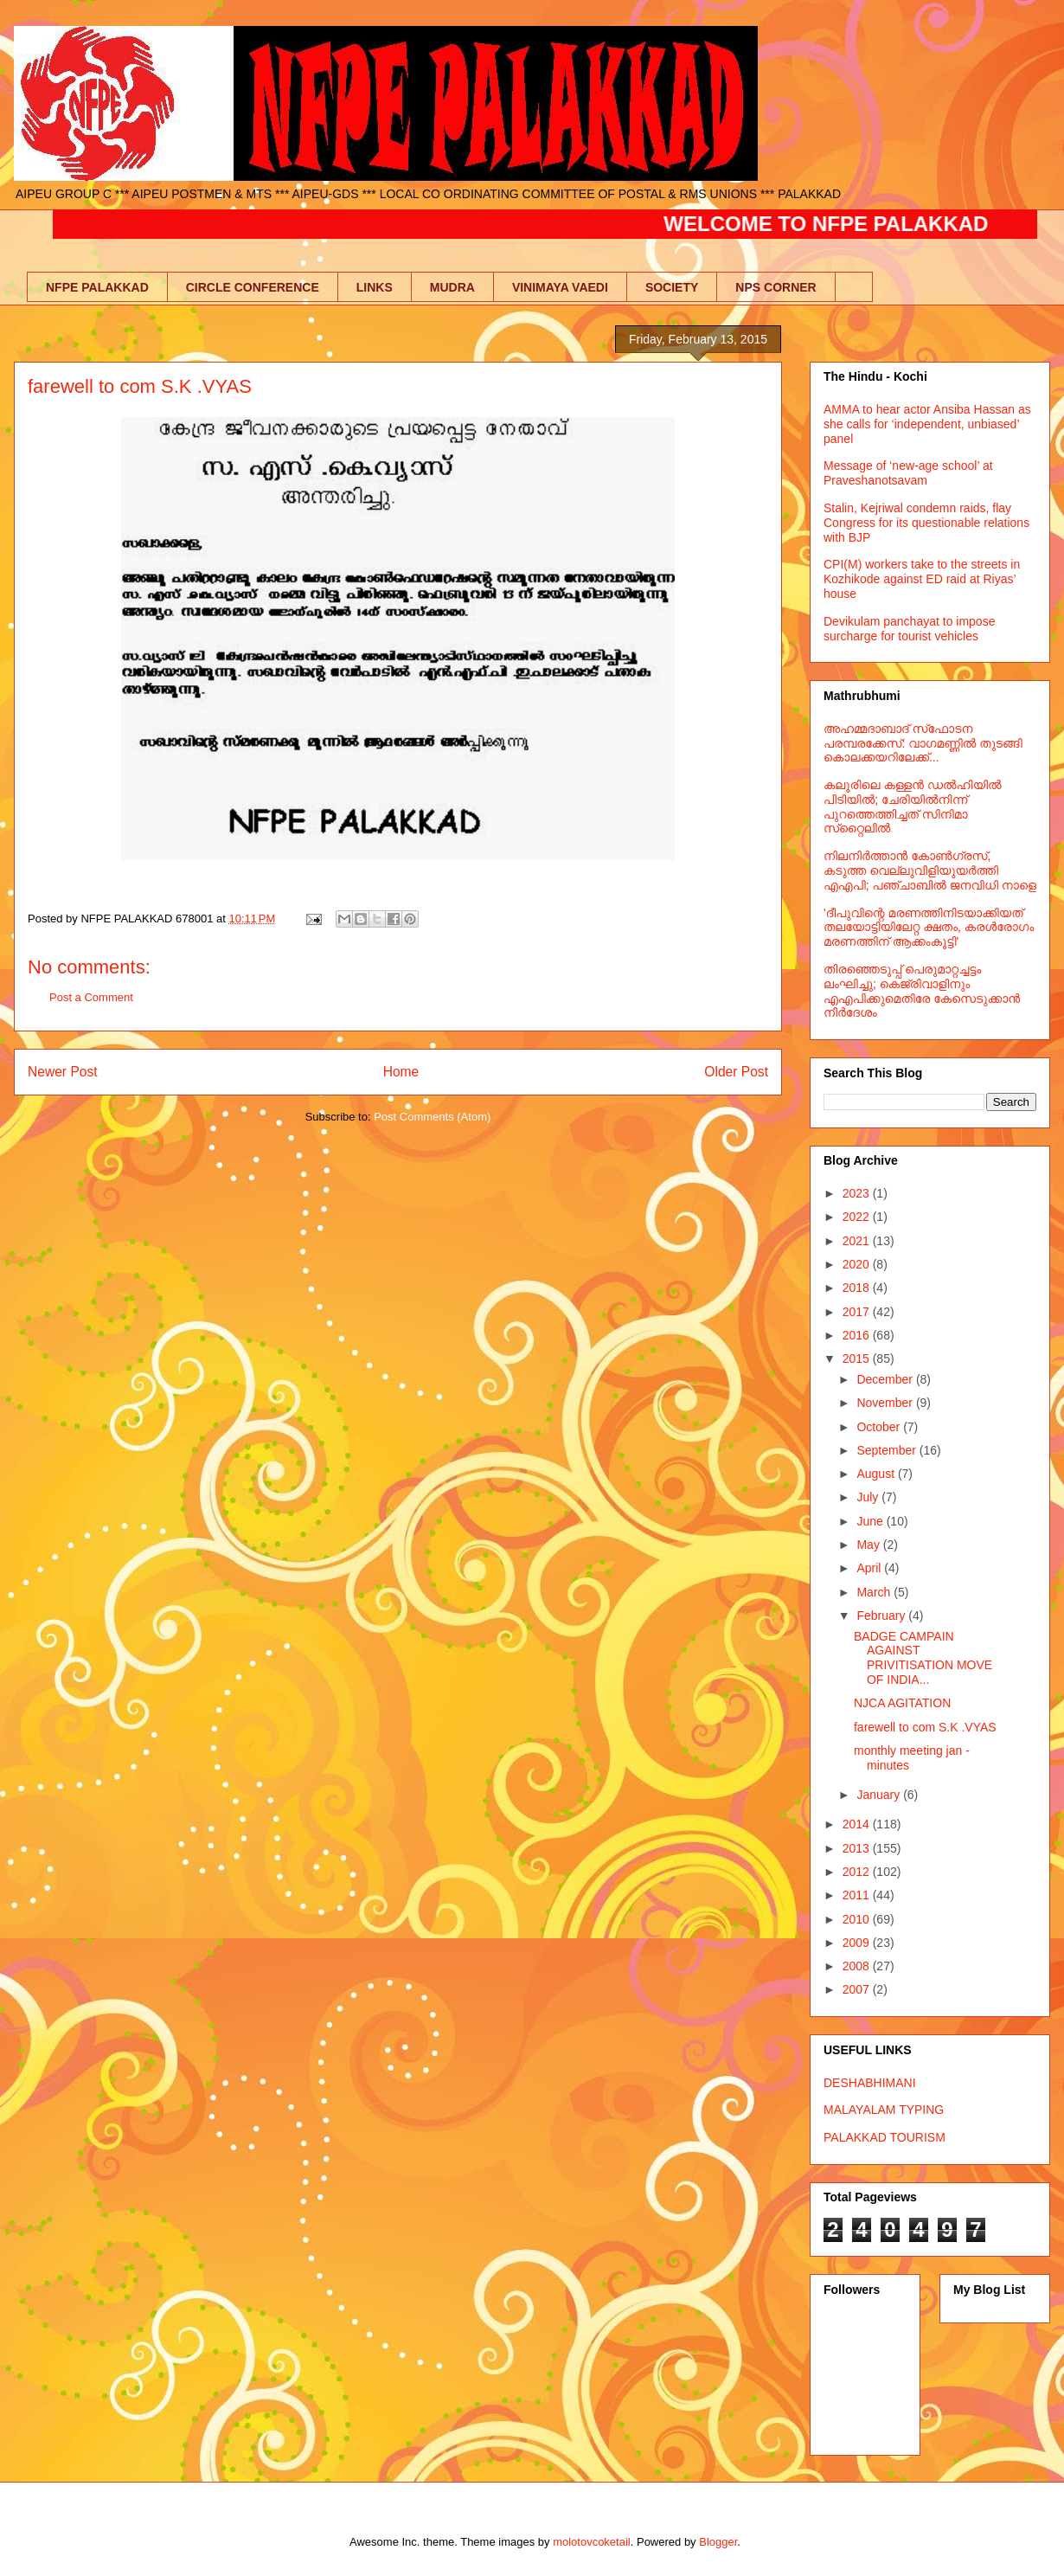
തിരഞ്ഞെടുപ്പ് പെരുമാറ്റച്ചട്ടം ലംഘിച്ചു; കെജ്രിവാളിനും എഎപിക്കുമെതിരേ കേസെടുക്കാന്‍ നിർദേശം (922, 990)
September (887, 1450)
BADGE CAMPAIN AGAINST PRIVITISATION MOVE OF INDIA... (923, 1657)
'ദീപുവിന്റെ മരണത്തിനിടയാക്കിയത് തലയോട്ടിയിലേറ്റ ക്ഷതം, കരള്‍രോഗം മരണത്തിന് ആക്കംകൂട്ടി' (929, 927)
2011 (858, 1895)
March (875, 1592)
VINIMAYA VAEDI (560, 287)
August (876, 1474)
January (879, 1795)
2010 (858, 1919)
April (870, 1568)
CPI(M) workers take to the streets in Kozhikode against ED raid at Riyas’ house (922, 579)
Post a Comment (91, 997)
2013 (858, 1848)
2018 (858, 1287)
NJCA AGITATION (902, 1703)
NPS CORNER (775, 287)
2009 (858, 1943)
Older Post (736, 1071)
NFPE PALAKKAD (97, 287)
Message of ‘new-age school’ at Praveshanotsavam (908, 473)
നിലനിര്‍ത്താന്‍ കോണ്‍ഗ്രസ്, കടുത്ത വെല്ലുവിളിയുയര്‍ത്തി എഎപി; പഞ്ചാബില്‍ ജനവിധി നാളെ (930, 870)
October (879, 1427)
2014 (858, 1824)
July (868, 1497)
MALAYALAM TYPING (884, 2110)
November (885, 1403)
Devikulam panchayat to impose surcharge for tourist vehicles (909, 628)
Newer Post (63, 1071)
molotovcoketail (592, 2541)
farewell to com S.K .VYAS (925, 1727)
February (882, 1615)
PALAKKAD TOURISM (884, 2137)
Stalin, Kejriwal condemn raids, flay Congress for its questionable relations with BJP (926, 522)
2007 (858, 1989)
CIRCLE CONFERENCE (252, 287)
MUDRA (452, 287)
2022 (858, 1217)
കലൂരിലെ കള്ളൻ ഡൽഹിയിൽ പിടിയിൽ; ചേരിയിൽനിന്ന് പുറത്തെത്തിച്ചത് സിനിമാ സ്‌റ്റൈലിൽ (913, 806)
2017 (858, 1312)
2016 (858, 1335)
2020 (858, 1264)
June (871, 1521)
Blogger (718, 2541)
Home (401, 1071)
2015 (858, 1358)
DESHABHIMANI (870, 2083)
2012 (858, 1872)
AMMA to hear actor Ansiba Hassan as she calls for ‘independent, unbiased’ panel (927, 424)
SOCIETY (671, 287)
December (885, 1379)
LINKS (374, 287)
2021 (858, 1241)
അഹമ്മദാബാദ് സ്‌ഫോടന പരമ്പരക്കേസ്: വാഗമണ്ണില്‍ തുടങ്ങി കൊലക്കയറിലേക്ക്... (923, 743)
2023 (858, 1193)
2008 (858, 1966)
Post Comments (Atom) (432, 1116)
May (869, 1544)
